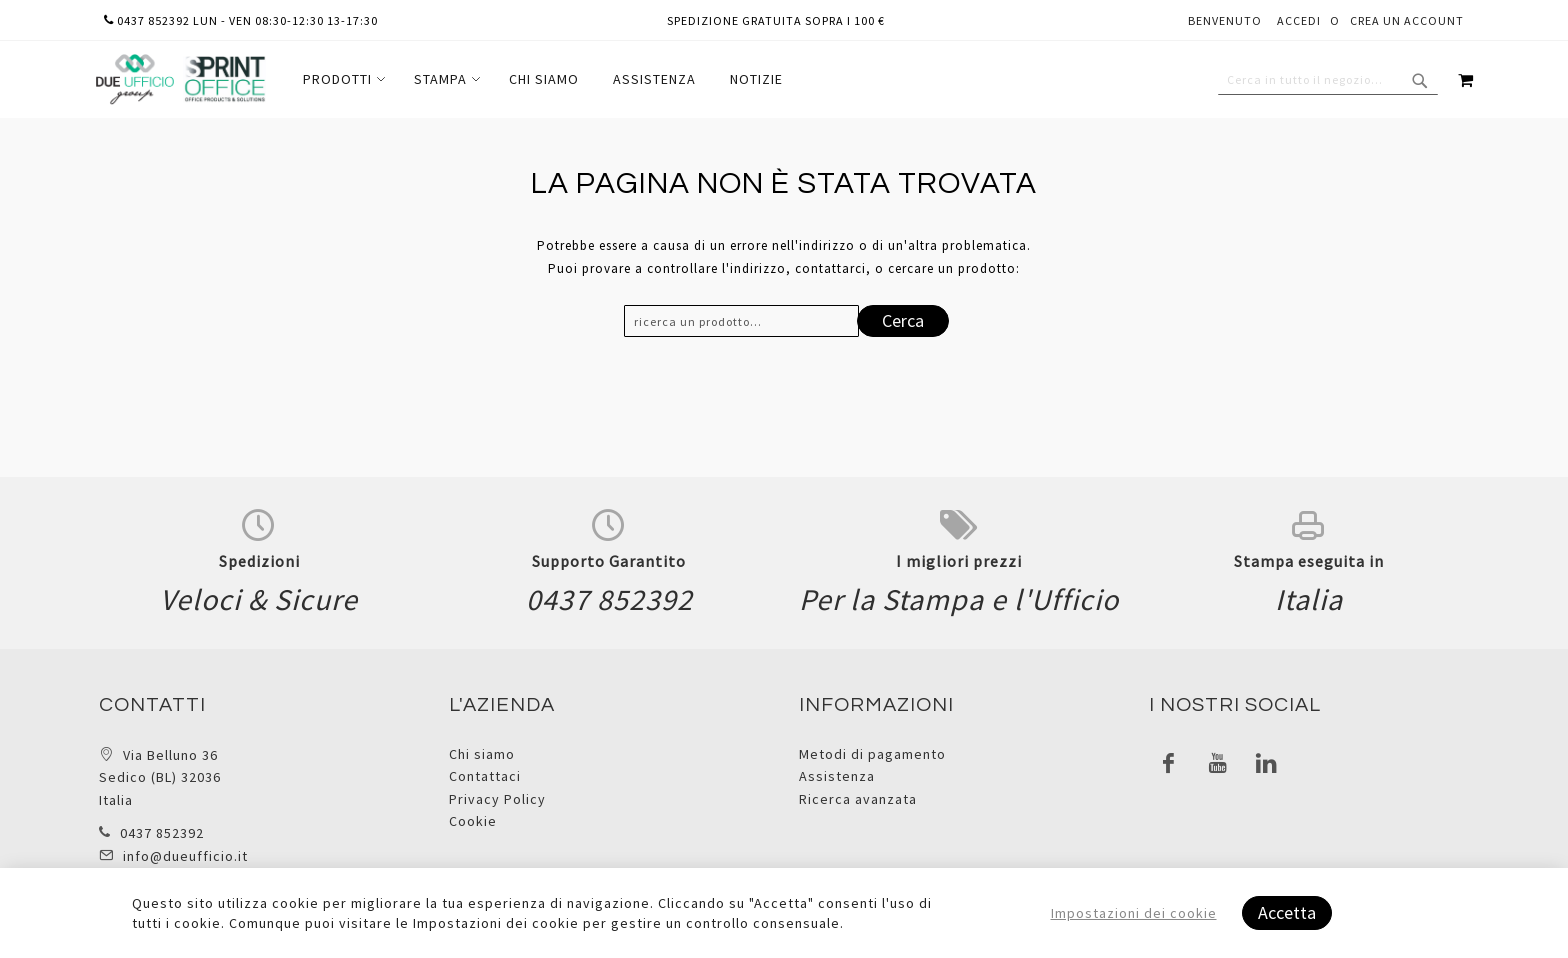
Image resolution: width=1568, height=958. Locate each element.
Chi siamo (482, 754)
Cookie (473, 821)
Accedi (1299, 20)
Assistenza (837, 776)
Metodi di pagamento (872, 754)
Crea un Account (1407, 20)
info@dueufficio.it (185, 856)
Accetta (1287, 912)
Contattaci (485, 776)
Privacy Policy (497, 799)
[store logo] (180, 79)
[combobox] (1328, 80)
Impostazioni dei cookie (1134, 913)
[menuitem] (341, 79)
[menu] (543, 79)
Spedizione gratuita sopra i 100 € (776, 20)
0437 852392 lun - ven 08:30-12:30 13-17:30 (241, 20)
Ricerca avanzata (858, 799)
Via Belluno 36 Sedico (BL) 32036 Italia (160, 777)
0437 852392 (162, 833)
